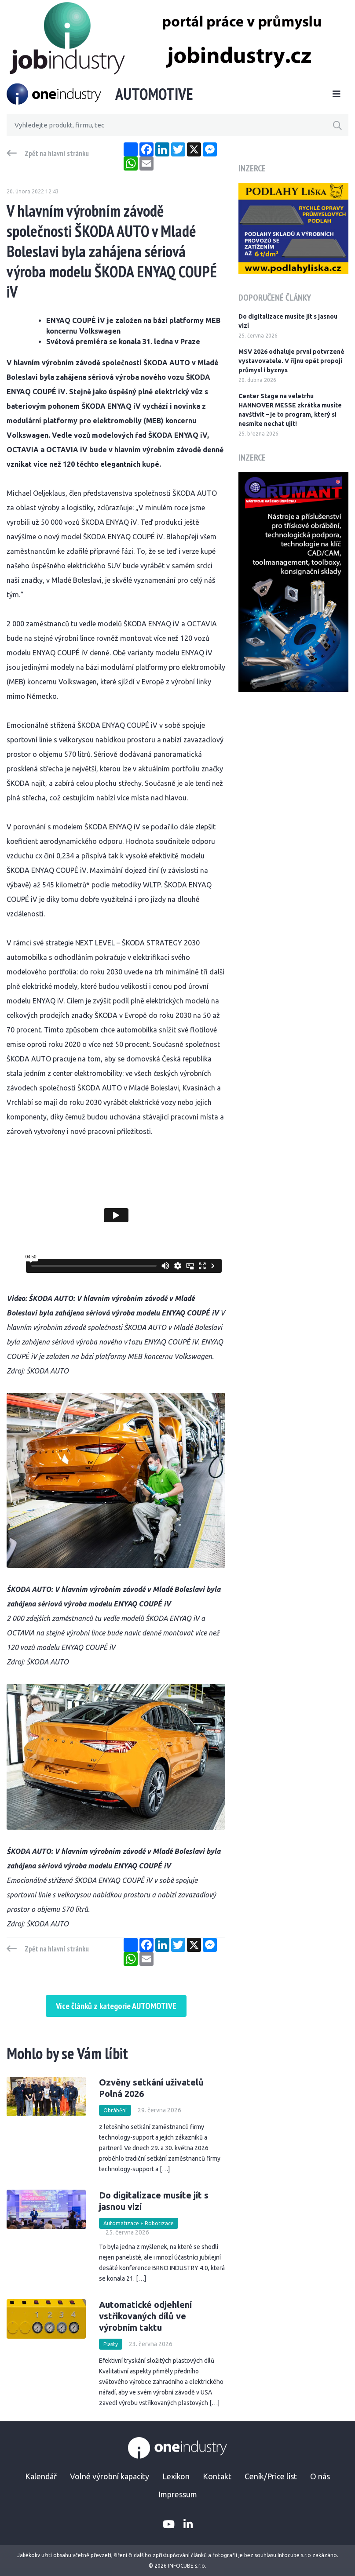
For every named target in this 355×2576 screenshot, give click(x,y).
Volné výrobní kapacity (109, 2476)
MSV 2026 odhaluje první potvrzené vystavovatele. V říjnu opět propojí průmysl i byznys (291, 361)
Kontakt (217, 2476)
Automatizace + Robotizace (138, 2223)
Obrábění (115, 2110)
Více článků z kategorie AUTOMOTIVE (116, 2006)
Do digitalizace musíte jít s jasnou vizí (287, 321)
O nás (320, 2476)
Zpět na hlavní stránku (57, 153)
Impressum (177, 2494)
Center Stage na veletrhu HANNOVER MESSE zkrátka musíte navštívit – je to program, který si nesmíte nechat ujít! (290, 409)
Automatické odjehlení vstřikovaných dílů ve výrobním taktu (145, 2316)
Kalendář (41, 2476)
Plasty (110, 2344)
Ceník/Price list (271, 2476)
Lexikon (176, 2476)
